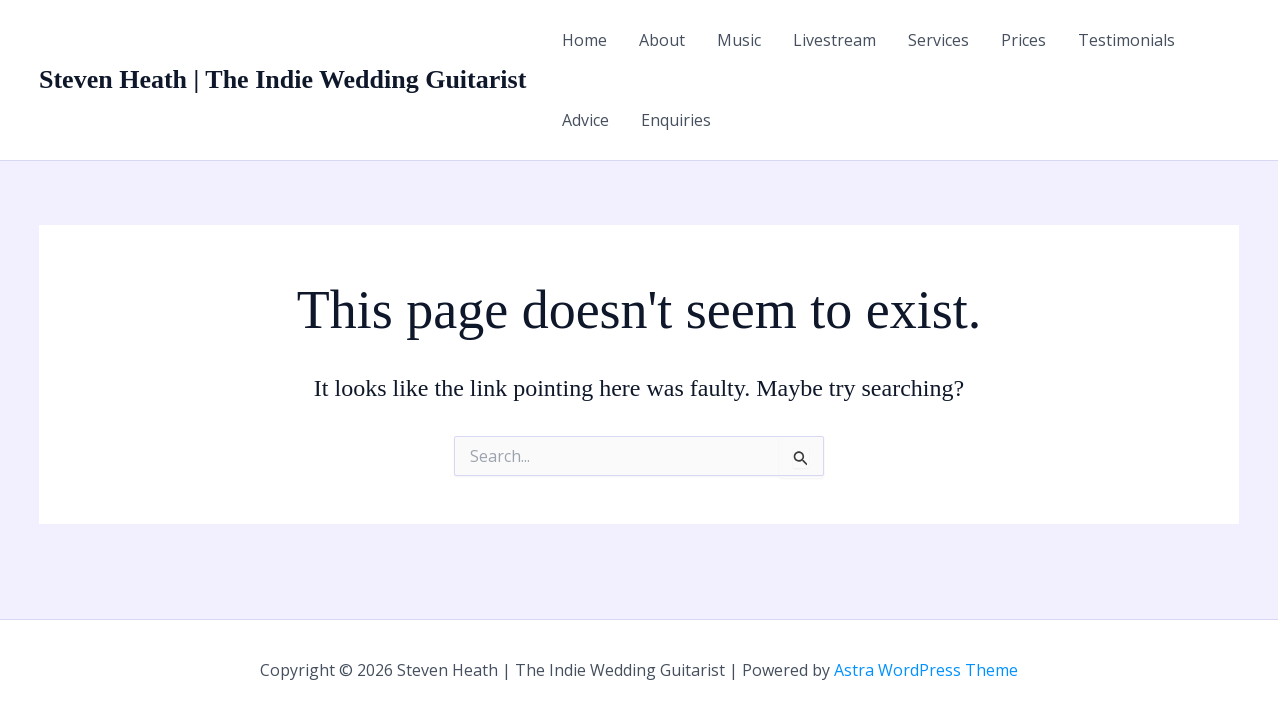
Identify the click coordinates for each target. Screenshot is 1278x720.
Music (739, 40)
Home (584, 40)
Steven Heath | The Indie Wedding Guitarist (282, 79)
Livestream (834, 40)
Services (938, 40)
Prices (1023, 40)
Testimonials (1126, 40)
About (662, 40)
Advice (585, 120)
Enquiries (676, 120)
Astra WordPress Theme (926, 670)
